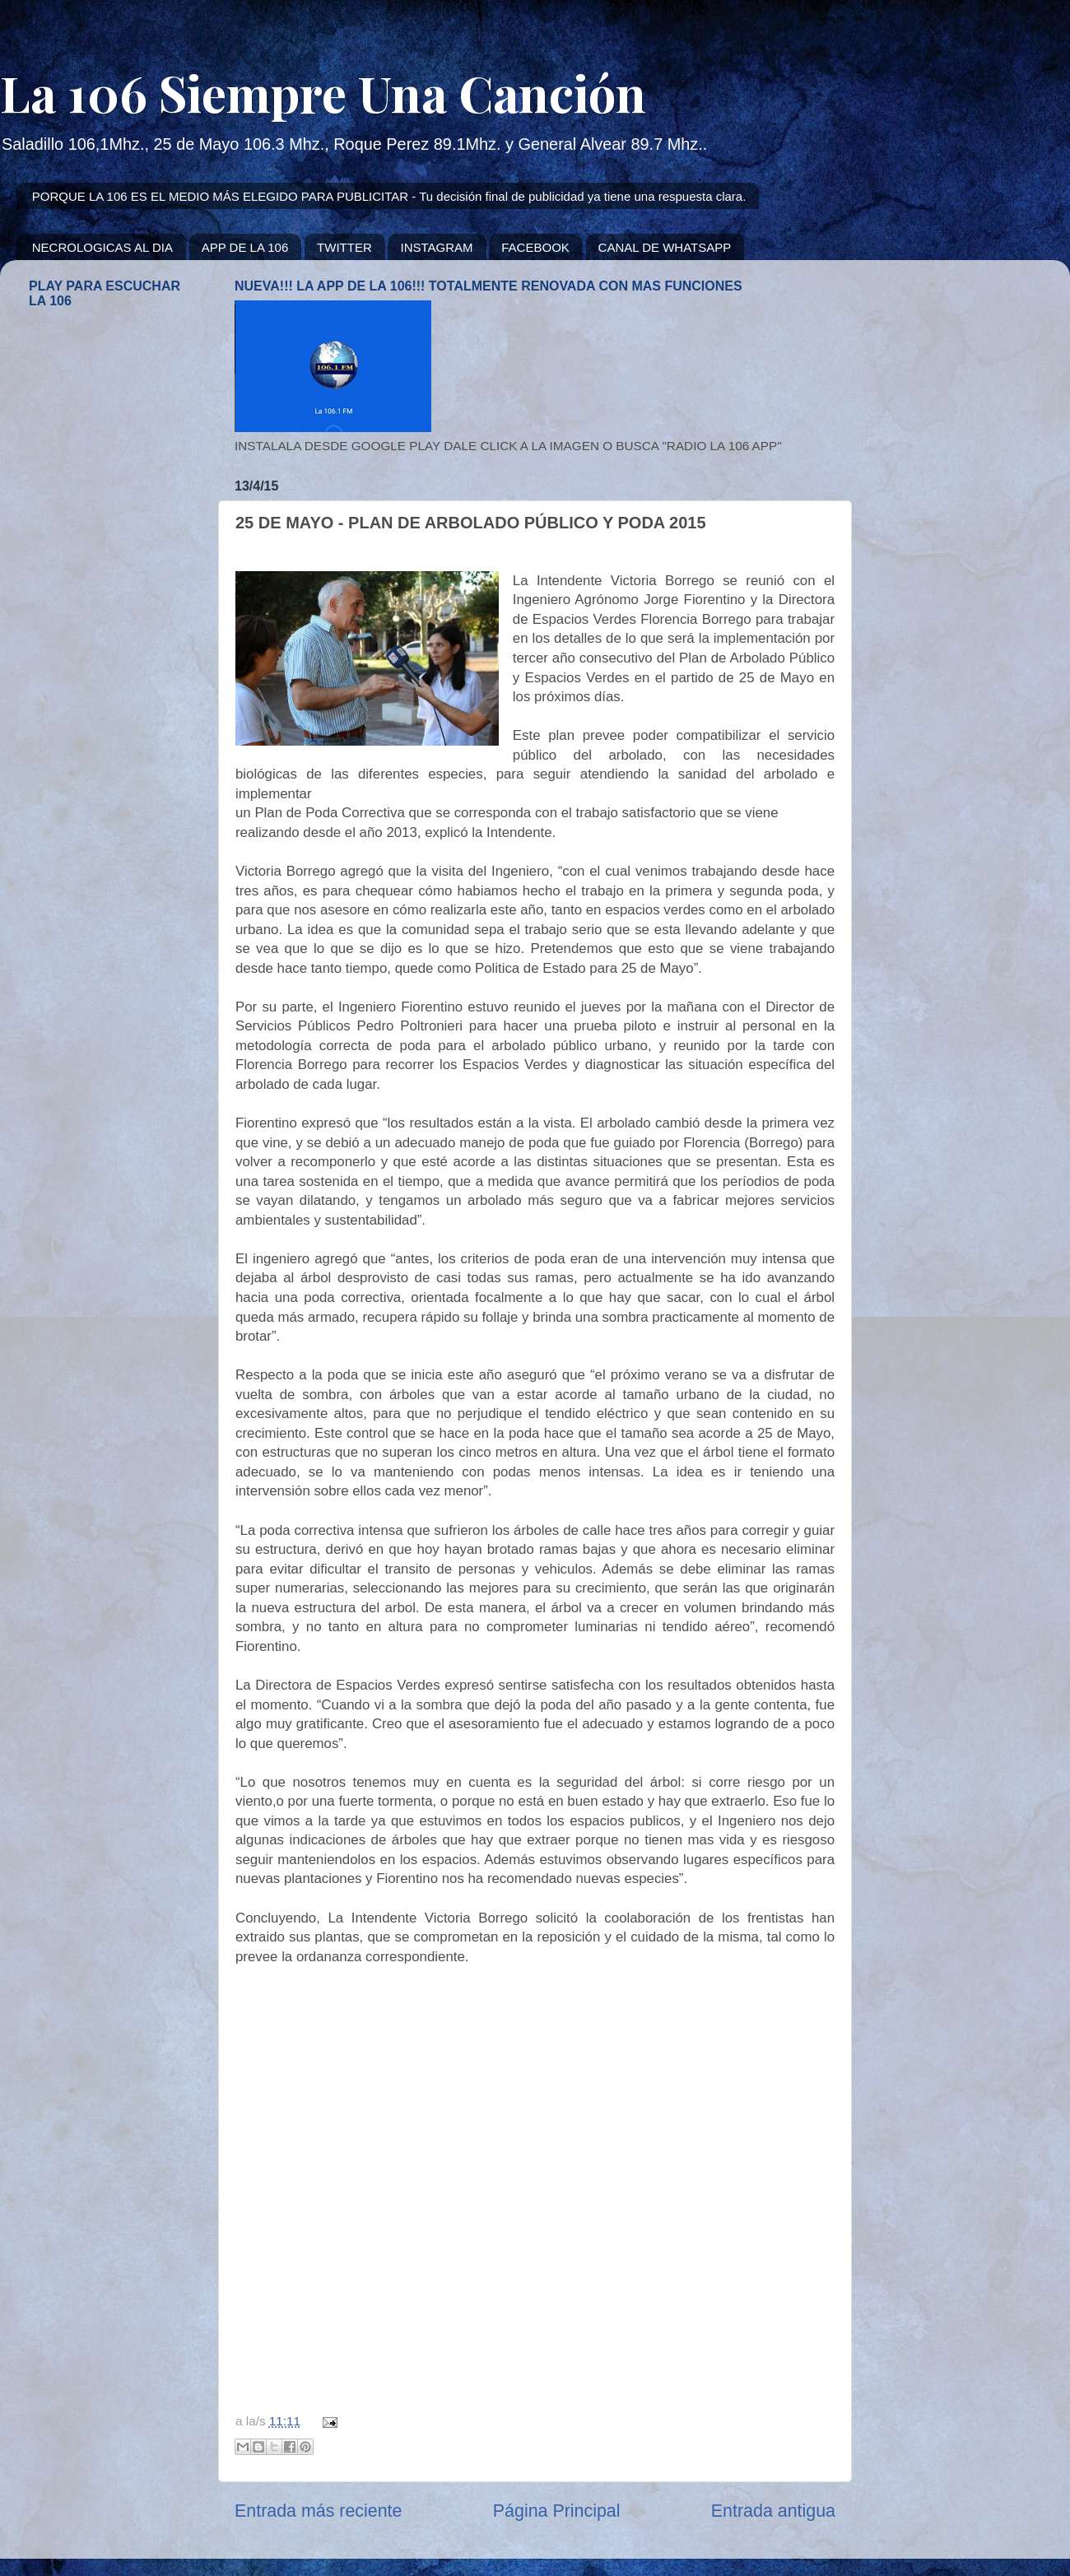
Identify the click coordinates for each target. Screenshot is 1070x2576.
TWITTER (344, 247)
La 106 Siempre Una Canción (323, 92)
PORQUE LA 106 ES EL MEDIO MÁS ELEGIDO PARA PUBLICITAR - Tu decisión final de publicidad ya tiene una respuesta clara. (389, 196)
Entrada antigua (773, 2511)
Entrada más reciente (318, 2511)
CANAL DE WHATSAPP (665, 247)
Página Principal (557, 2511)
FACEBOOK (535, 247)
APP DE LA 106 (245, 247)
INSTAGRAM (436, 247)
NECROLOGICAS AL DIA (102, 247)
